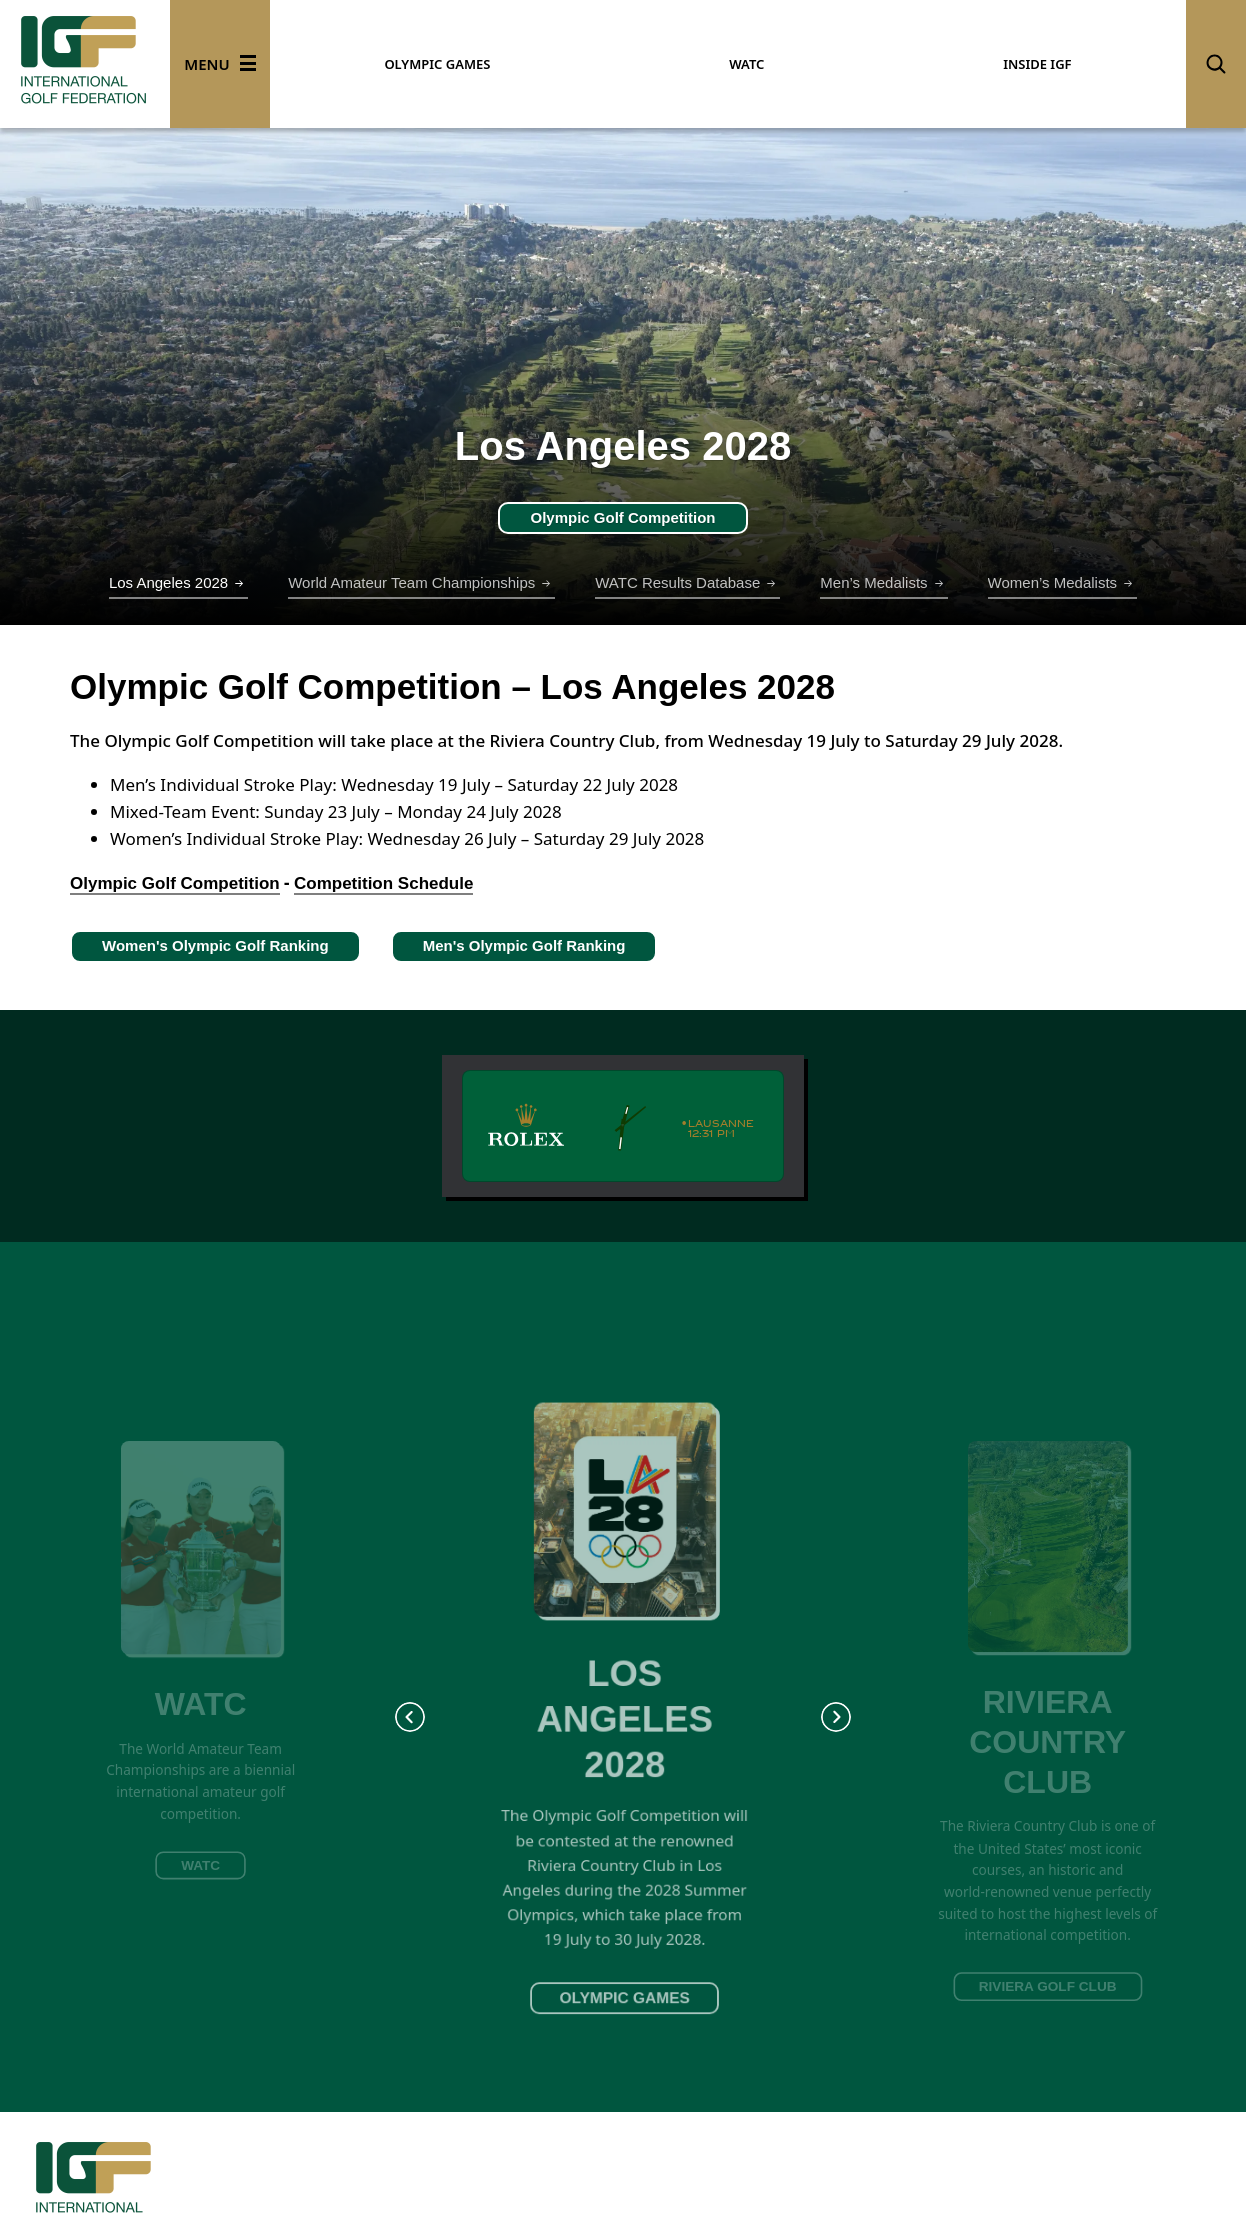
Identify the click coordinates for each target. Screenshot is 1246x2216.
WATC (746, 64)
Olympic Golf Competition (622, 517)
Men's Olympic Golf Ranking (524, 945)
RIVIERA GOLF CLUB (1048, 1986)
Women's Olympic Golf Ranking (215, 945)
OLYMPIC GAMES (437, 64)
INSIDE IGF (1037, 64)
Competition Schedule (383, 883)
